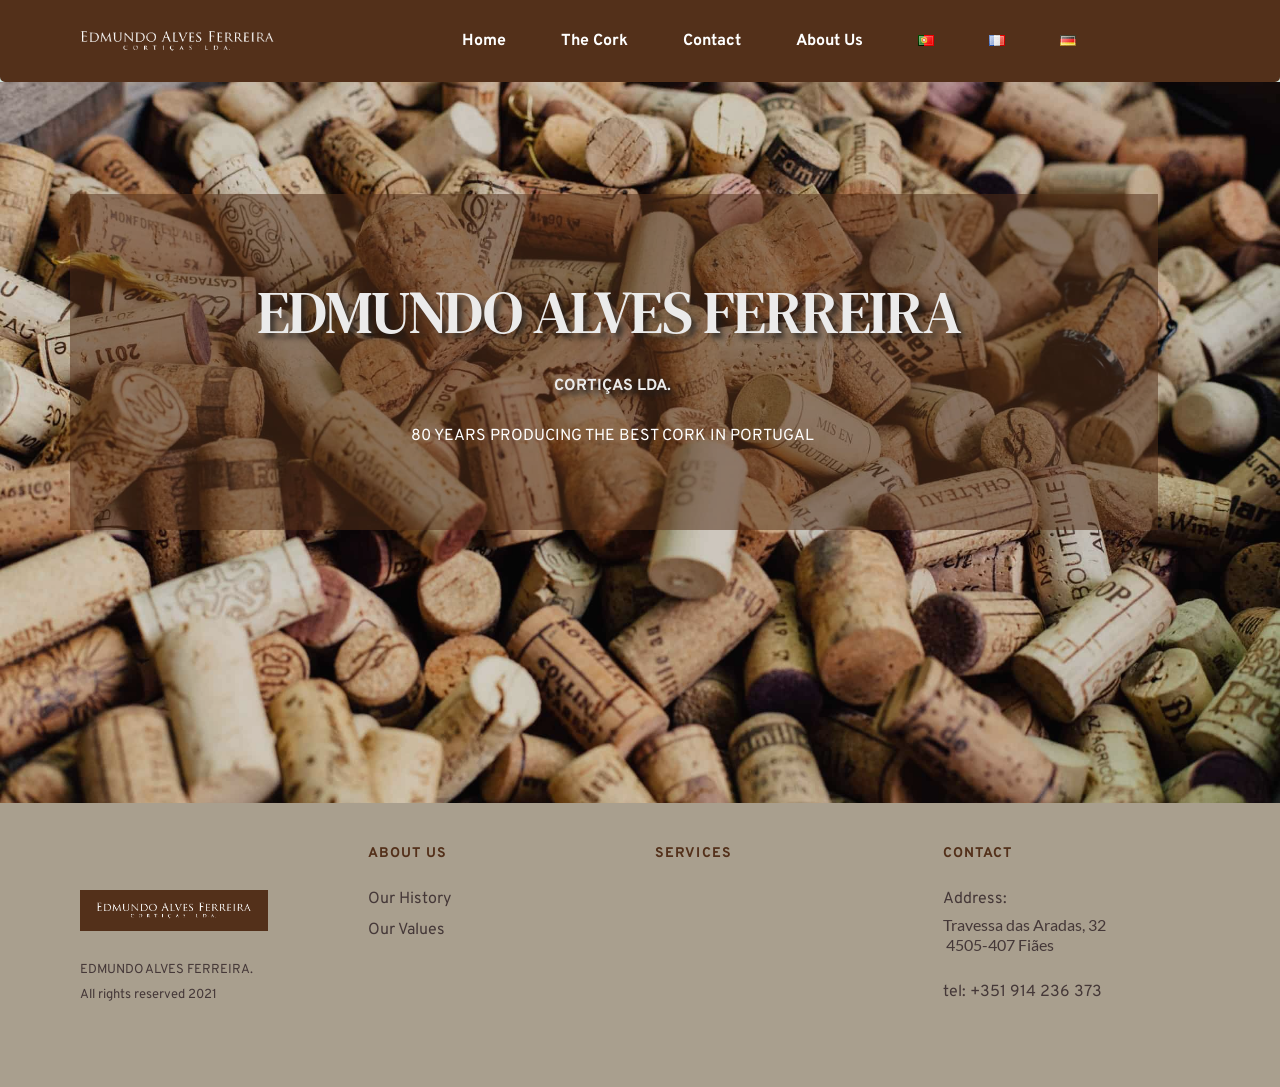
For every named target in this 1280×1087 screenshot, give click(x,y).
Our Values (408, 930)
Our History (409, 899)
